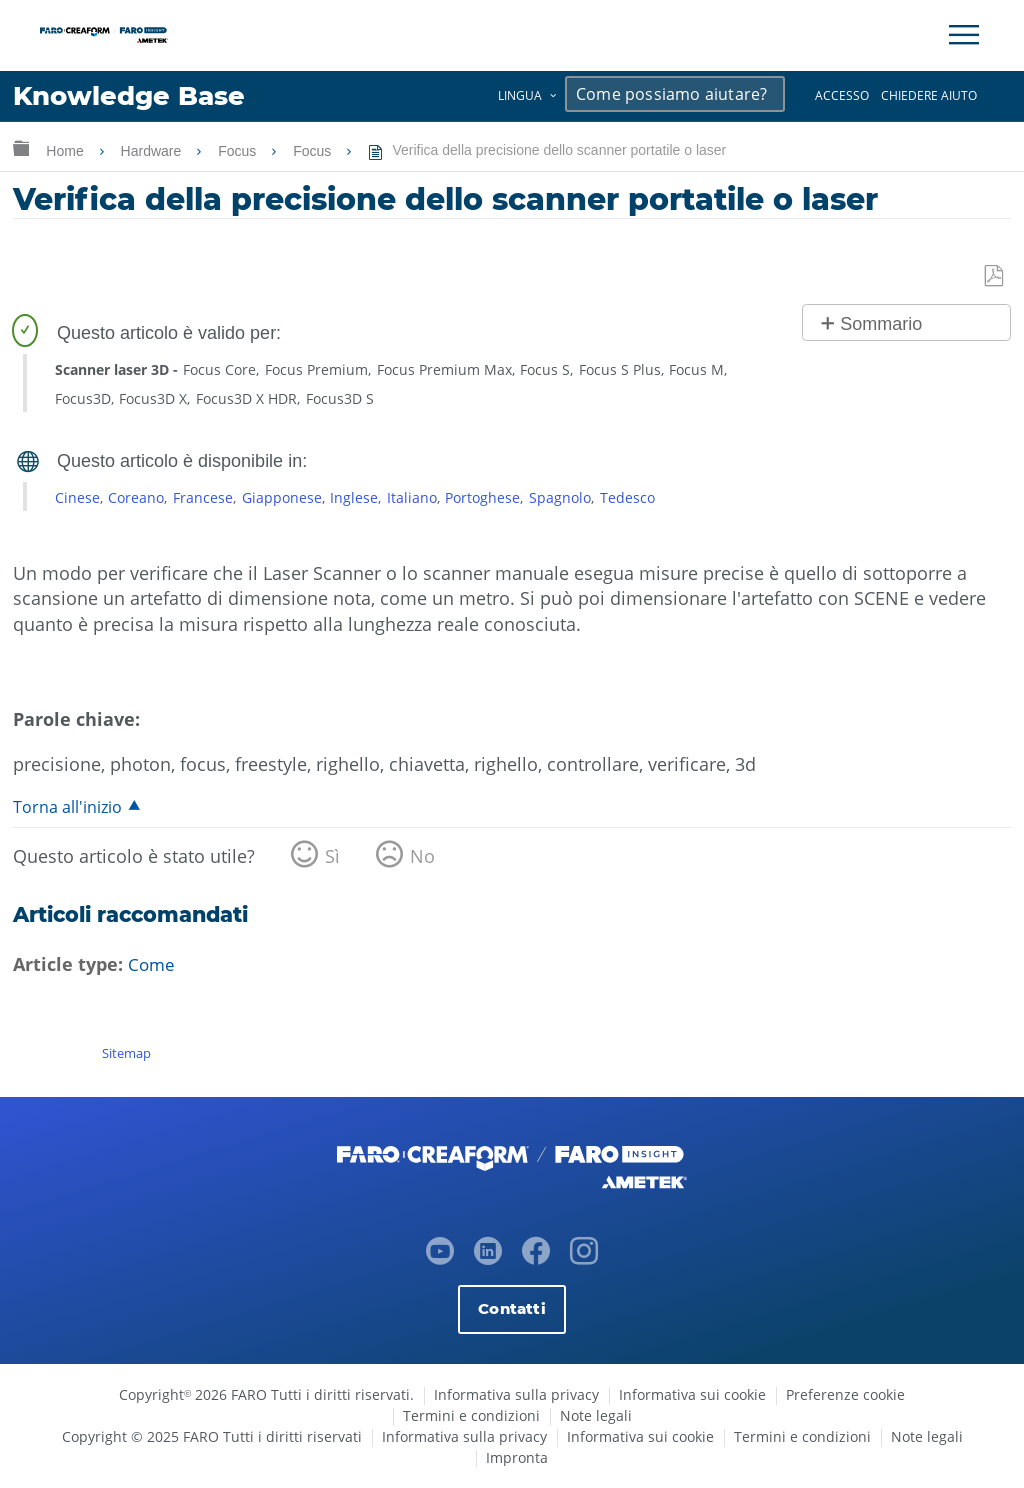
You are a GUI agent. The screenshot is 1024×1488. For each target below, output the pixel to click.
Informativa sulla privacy (516, 1394)
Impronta (517, 1457)
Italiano (412, 497)
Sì (332, 857)
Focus (239, 151)
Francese (203, 497)
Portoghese (482, 497)
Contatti (511, 1308)
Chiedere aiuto (929, 95)
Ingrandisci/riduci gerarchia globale (21, 147)
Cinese (77, 497)
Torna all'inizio (68, 807)
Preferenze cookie (845, 1394)
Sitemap (126, 1053)
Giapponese (282, 497)
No (422, 857)
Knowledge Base (134, 96)
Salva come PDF (995, 276)
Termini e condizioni (471, 1415)
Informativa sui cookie (692, 1394)
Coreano (136, 497)
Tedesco (627, 497)
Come (152, 965)
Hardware (153, 151)
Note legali (596, 1415)
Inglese (354, 497)
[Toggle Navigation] (964, 35)
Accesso (842, 95)
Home (66, 151)
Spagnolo (560, 497)
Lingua (520, 95)
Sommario (881, 324)
